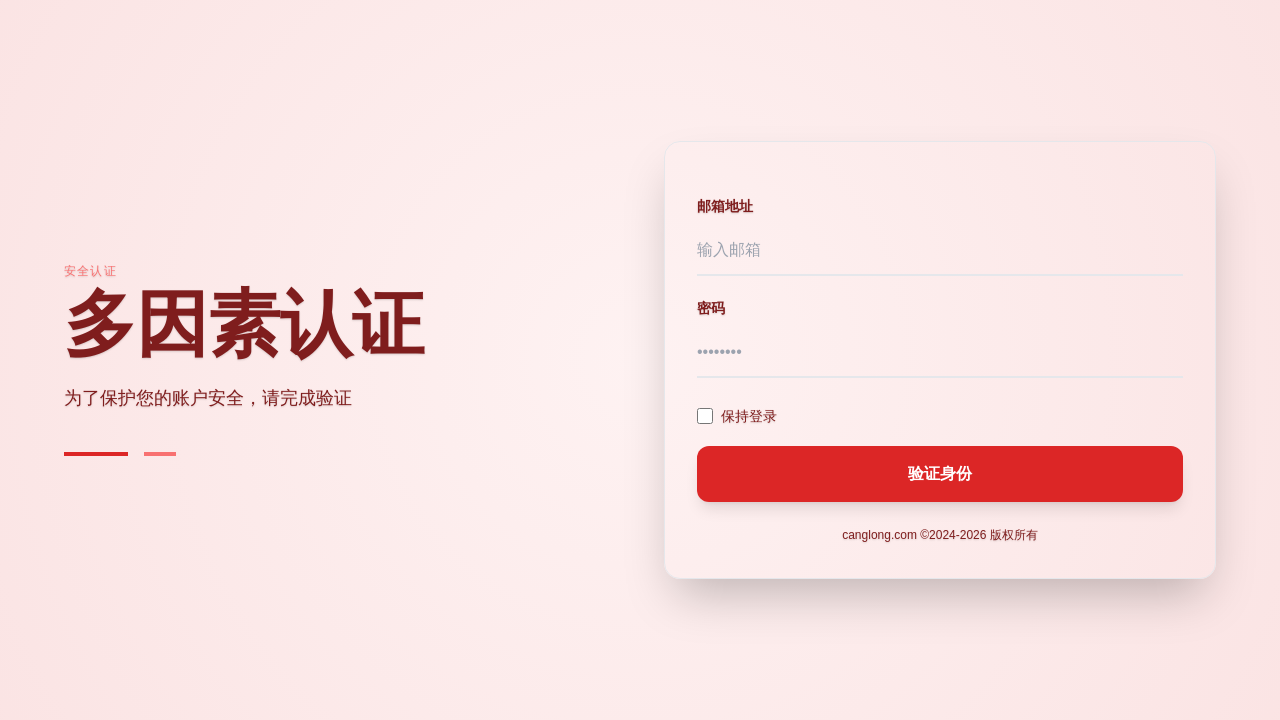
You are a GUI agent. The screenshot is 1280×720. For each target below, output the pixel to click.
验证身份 (940, 473)
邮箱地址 (725, 206)
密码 (711, 308)
